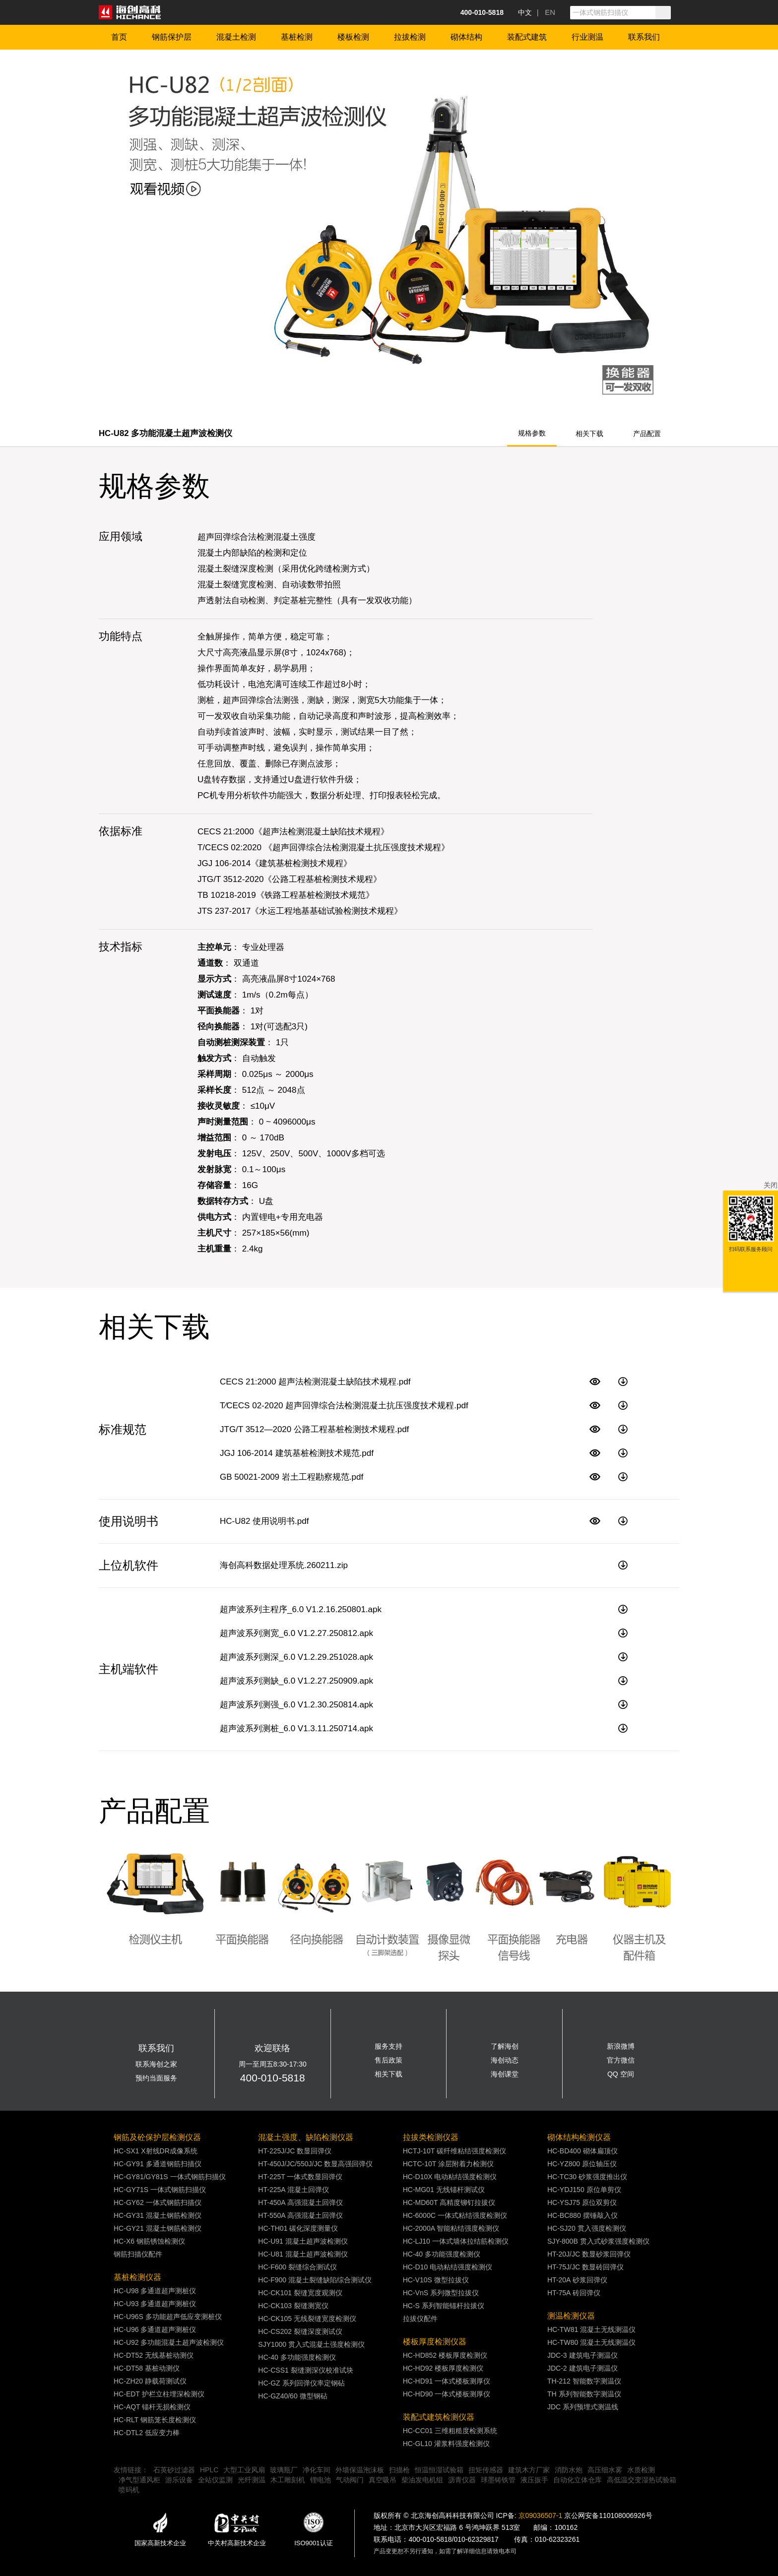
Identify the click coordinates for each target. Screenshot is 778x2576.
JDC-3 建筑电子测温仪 (582, 2355)
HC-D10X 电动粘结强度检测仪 (450, 2177)
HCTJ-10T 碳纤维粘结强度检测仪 (454, 2151)
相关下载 (589, 434)
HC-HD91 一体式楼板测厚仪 (447, 2381)
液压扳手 (534, 2480)
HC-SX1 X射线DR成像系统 (155, 2151)
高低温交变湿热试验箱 (641, 2480)
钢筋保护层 (172, 37)
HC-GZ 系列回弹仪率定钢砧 (301, 2383)
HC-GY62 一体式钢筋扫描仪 (157, 2202)
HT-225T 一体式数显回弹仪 (300, 2177)
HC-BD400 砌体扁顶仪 (582, 2151)
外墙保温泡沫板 (359, 2470)
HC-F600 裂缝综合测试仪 (297, 2267)
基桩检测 (297, 37)
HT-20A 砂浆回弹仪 (577, 2280)
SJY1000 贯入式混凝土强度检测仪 (311, 2344)
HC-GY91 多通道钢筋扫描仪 (157, 2164)
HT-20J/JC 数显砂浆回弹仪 (589, 2254)
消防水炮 (569, 2470)
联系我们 (644, 37)
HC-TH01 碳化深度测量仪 (298, 2228)
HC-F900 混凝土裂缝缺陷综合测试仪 (315, 2280)
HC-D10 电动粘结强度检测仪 (447, 2267)
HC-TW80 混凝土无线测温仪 (591, 2342)
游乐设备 (179, 2480)
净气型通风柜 (139, 2480)
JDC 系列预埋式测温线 (582, 2407)
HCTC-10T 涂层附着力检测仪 (448, 2164)
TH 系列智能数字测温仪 (584, 2394)
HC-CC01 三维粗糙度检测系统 (450, 2431)
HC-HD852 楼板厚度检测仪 (445, 2355)
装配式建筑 (527, 37)
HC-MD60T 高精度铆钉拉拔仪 (449, 2202)
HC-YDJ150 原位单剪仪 (584, 2190)
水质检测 (641, 2470)
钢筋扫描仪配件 (138, 2254)
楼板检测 (353, 37)
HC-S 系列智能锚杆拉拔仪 (443, 2306)
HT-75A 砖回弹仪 (573, 2293)
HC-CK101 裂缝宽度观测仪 (300, 2293)
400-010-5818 (272, 2077)
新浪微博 (621, 2046)
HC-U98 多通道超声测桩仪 (155, 2291)
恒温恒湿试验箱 (439, 2470)
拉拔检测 (410, 37)
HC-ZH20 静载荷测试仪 (150, 2381)
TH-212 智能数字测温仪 (584, 2381)
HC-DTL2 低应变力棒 (147, 2433)
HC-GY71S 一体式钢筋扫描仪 (160, 2190)
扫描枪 (399, 2470)
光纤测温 (251, 2480)
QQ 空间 (620, 2074)
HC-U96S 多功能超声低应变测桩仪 (168, 2317)
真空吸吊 (382, 2480)
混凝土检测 (236, 37)
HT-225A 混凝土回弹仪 (293, 2190)
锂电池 (320, 2480)
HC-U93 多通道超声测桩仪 (155, 2304)
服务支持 (388, 2046)
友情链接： (131, 2470)
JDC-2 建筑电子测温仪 (582, 2368)
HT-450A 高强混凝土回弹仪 (300, 2202)
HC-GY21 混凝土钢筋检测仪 (157, 2228)
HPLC (209, 2470)
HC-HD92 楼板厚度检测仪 (443, 2368)
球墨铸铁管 (498, 2480)
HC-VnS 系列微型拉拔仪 (441, 2293)
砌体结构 (466, 37)
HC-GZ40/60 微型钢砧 (292, 2396)
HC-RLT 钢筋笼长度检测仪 (155, 2420)
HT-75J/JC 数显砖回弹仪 (585, 2267)
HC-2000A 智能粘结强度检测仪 (451, 2228)
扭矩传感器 (485, 2470)
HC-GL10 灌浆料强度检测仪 (446, 2444)
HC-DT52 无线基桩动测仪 (154, 2355)
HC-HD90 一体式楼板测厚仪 (447, 2394)
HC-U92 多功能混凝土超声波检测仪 (169, 2342)
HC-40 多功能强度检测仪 (296, 2357)
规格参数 (532, 433)
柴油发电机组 (422, 2480)
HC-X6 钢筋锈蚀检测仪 (149, 2241)
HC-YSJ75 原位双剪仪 (582, 2202)
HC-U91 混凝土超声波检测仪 (302, 2241)
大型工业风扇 (244, 2470)
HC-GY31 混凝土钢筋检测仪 (157, 2215)
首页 (119, 37)
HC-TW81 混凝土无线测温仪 (591, 2329)
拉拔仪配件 (420, 2319)
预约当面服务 (156, 2078)
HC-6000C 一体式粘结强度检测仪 (455, 2215)
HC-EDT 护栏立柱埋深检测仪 (159, 2394)
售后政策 (388, 2060)
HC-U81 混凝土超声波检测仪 (302, 2254)
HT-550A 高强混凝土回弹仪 (300, 2215)
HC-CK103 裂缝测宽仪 (293, 2306)
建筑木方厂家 (529, 2470)
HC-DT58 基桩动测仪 (147, 2368)
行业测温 (587, 37)
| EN (546, 12)
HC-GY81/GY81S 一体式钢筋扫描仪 (170, 2177)
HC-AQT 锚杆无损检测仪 (152, 2407)
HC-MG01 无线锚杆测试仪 (444, 2190)
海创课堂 (505, 2074)
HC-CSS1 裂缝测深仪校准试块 (305, 2370)
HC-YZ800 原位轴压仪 (582, 2164)
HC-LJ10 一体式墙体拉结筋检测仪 (456, 2241)
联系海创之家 (156, 2064)
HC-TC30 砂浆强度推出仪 (587, 2177)
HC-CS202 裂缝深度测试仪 (300, 2331)
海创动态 (505, 2060)
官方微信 (621, 2060)
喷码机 (129, 2490)
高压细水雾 (604, 2470)
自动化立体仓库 (577, 2480)
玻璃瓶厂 (284, 2470)
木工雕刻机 (287, 2480)
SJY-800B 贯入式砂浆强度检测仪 (598, 2241)
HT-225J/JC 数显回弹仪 (294, 2151)
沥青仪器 (462, 2480)
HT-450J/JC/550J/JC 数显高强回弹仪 (315, 2164)
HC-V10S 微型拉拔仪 (436, 2280)
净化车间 (316, 2470)
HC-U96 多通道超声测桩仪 (155, 2329)
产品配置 (647, 434)
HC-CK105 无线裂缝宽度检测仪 (307, 2319)
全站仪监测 (215, 2480)
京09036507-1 (541, 2515)
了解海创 (505, 2046)
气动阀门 (350, 2480)
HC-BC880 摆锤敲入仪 (582, 2215)
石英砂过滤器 (174, 2470)
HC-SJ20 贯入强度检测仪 (586, 2228)
